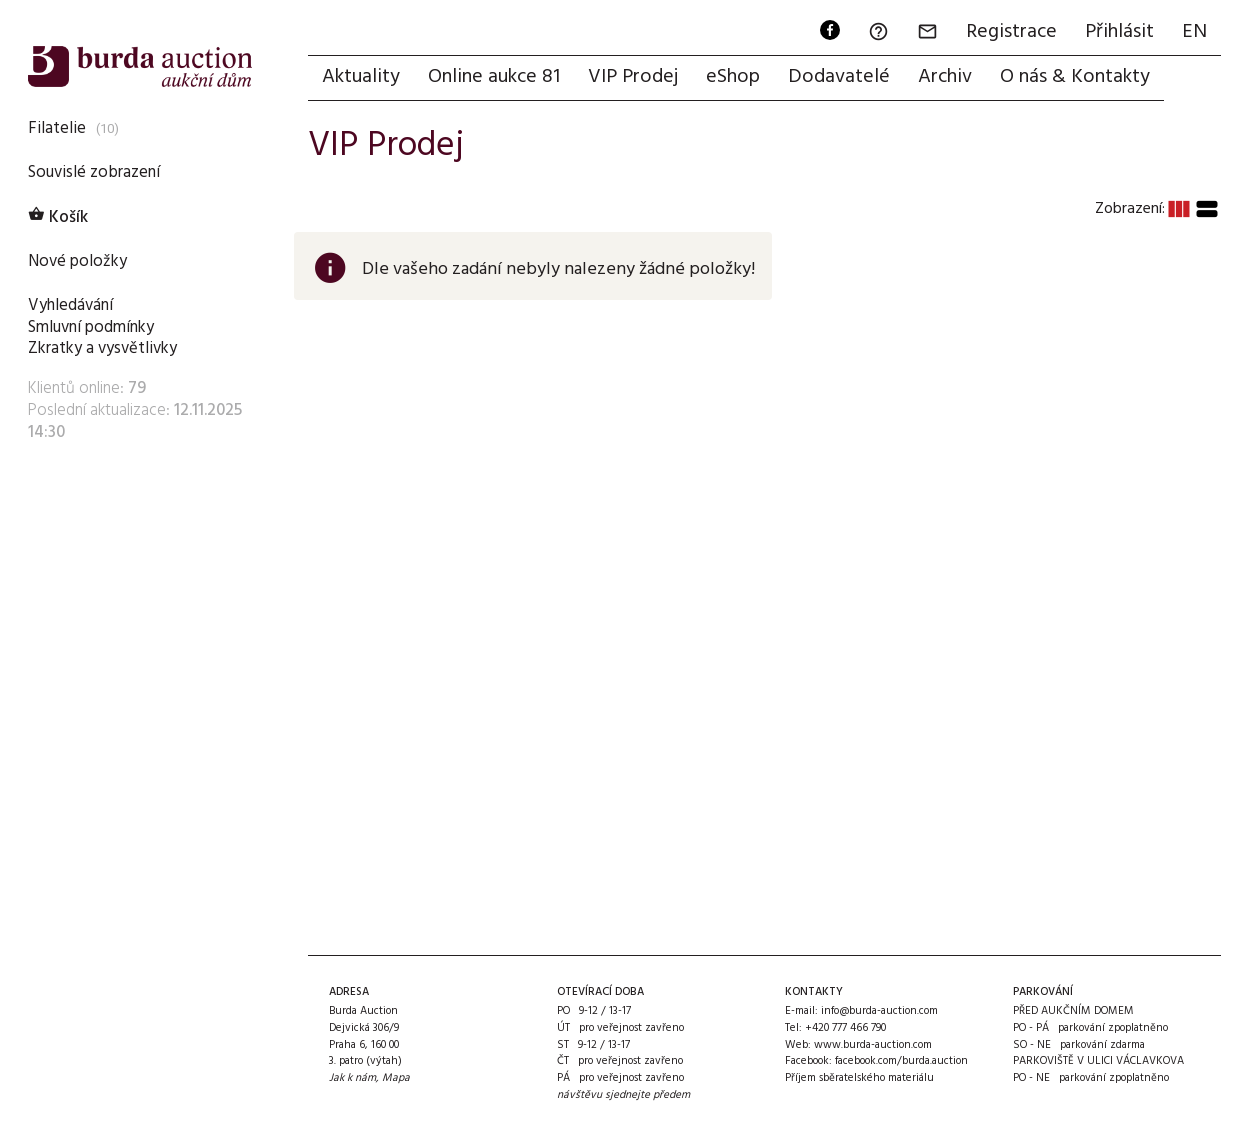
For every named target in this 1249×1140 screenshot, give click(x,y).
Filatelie (57, 128)
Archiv (945, 77)
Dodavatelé (839, 77)
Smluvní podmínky (91, 327)
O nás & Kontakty (1075, 77)
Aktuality (361, 77)
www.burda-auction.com (873, 1045)
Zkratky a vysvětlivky (102, 348)
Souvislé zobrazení (94, 172)
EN (1194, 32)
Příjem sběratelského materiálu (859, 1078)
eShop (733, 77)
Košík (58, 217)
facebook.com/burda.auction (901, 1061)
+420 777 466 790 (845, 1028)
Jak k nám (352, 1078)
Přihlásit (1119, 32)
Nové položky (77, 261)
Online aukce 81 (494, 77)
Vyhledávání (70, 305)
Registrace (1011, 32)
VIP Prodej (633, 77)
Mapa (396, 1078)
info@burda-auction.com (879, 1011)
